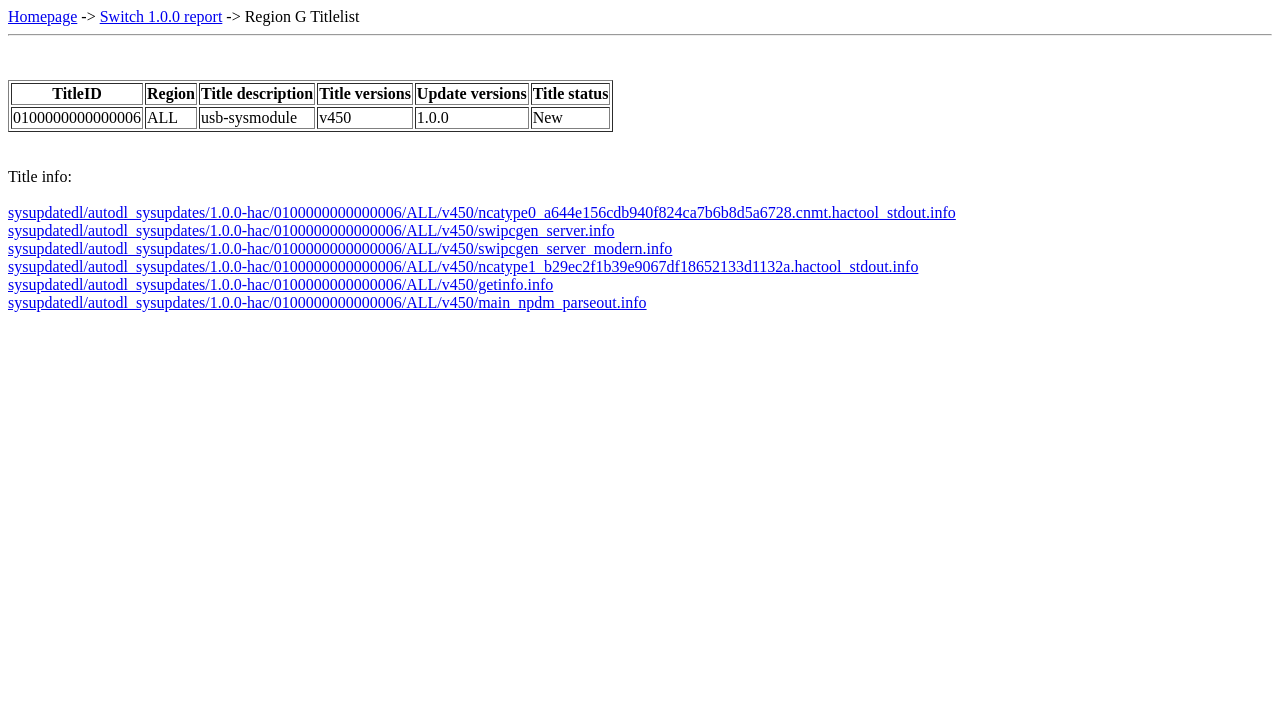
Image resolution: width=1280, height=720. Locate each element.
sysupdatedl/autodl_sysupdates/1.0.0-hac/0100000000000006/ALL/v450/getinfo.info (280, 284)
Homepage (42, 16)
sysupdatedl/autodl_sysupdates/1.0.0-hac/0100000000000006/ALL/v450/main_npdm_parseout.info (327, 302)
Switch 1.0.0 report (161, 16)
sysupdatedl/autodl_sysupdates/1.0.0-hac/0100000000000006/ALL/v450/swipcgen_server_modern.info (340, 248)
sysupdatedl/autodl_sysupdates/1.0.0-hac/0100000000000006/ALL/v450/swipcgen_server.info (311, 230)
